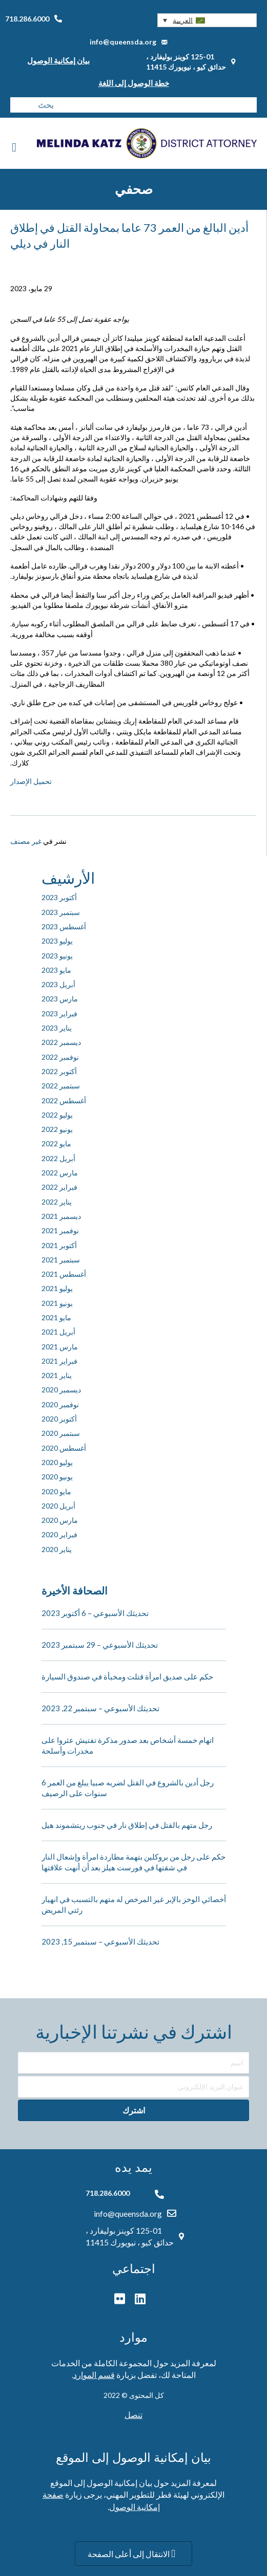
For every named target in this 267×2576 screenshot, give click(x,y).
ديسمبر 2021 (61, 1216)
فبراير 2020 (59, 1534)
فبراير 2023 (59, 1013)
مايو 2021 (56, 1317)
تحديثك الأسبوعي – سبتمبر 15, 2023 (100, 1941)
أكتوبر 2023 (59, 897)
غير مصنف (26, 841)
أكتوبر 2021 (59, 1245)
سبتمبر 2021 (61, 1259)
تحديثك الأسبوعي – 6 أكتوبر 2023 (95, 1613)
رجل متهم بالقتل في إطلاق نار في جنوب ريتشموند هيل (127, 1824)
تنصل (133, 2414)
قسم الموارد (94, 2374)
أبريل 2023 (58, 984)
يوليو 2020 (57, 1462)
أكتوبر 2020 (59, 1418)
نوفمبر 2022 (60, 1057)
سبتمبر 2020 (61, 1433)
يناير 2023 (57, 1027)
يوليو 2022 (57, 1114)
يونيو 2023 (57, 955)
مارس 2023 (60, 998)
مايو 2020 (56, 1491)
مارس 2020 (60, 1520)
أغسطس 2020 (64, 1448)
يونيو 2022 (57, 1129)
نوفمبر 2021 (60, 1230)
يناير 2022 (57, 1201)
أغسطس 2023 (64, 926)
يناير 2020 (57, 1549)
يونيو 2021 (57, 1303)
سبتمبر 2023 (61, 912)
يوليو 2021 (57, 1288)
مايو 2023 (56, 970)
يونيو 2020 (57, 1476)
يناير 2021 (57, 1375)
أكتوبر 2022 (59, 1071)
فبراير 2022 (59, 1187)
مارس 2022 (60, 1172)
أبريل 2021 (58, 1331)
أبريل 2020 (58, 1505)
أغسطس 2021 (64, 1274)
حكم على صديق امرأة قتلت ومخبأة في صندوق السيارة (127, 1676)
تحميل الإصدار (31, 781)
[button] (207, 20)
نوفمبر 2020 (60, 1404)
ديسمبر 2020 (61, 1389)
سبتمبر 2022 (61, 1085)
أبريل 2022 (58, 1158)
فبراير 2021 (59, 1361)
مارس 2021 (60, 1346)
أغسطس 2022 (64, 1100)
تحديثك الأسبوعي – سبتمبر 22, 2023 (100, 1708)
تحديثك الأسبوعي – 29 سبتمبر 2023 (100, 1644)
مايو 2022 (56, 1143)
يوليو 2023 (57, 940)
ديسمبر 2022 (61, 1042)
